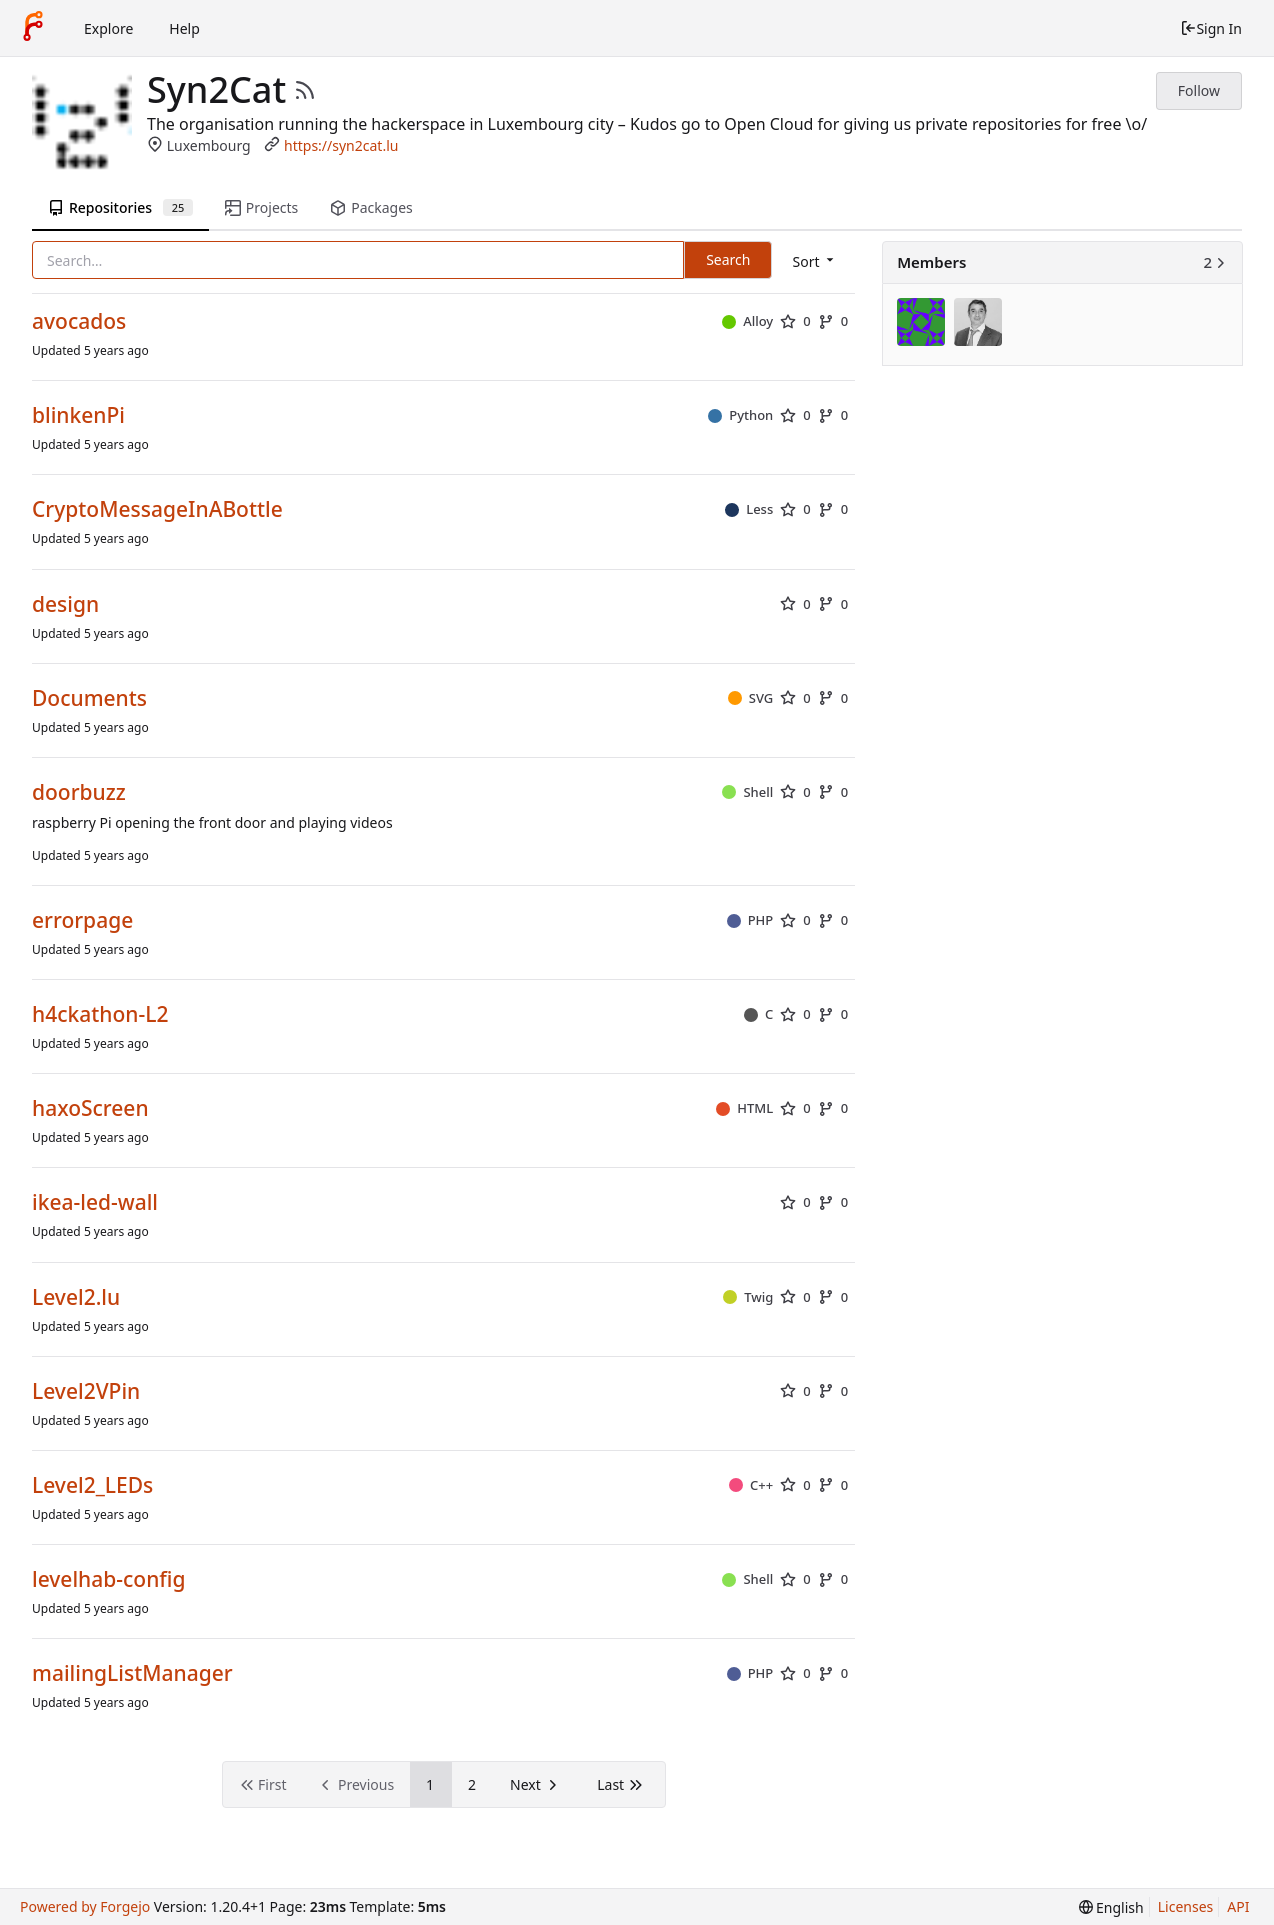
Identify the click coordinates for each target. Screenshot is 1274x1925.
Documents (89, 698)
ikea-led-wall (95, 1202)
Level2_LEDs (92, 1485)
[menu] (814, 261)
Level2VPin (86, 1391)
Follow (1199, 90)
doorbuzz (79, 792)
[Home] (33, 28)
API (1238, 1906)
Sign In (1211, 28)
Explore (108, 28)
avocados (79, 321)
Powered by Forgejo (85, 1906)
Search (728, 259)
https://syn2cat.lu (341, 145)
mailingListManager (132, 1673)
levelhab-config (109, 1579)
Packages (371, 207)
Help (184, 28)
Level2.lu (76, 1297)
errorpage (82, 920)
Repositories (120, 207)
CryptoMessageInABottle (157, 509)
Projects (261, 207)
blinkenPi (78, 415)
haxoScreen (90, 1108)
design (65, 604)
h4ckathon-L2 (100, 1014)
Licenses (1186, 1906)
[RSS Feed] (305, 90)
